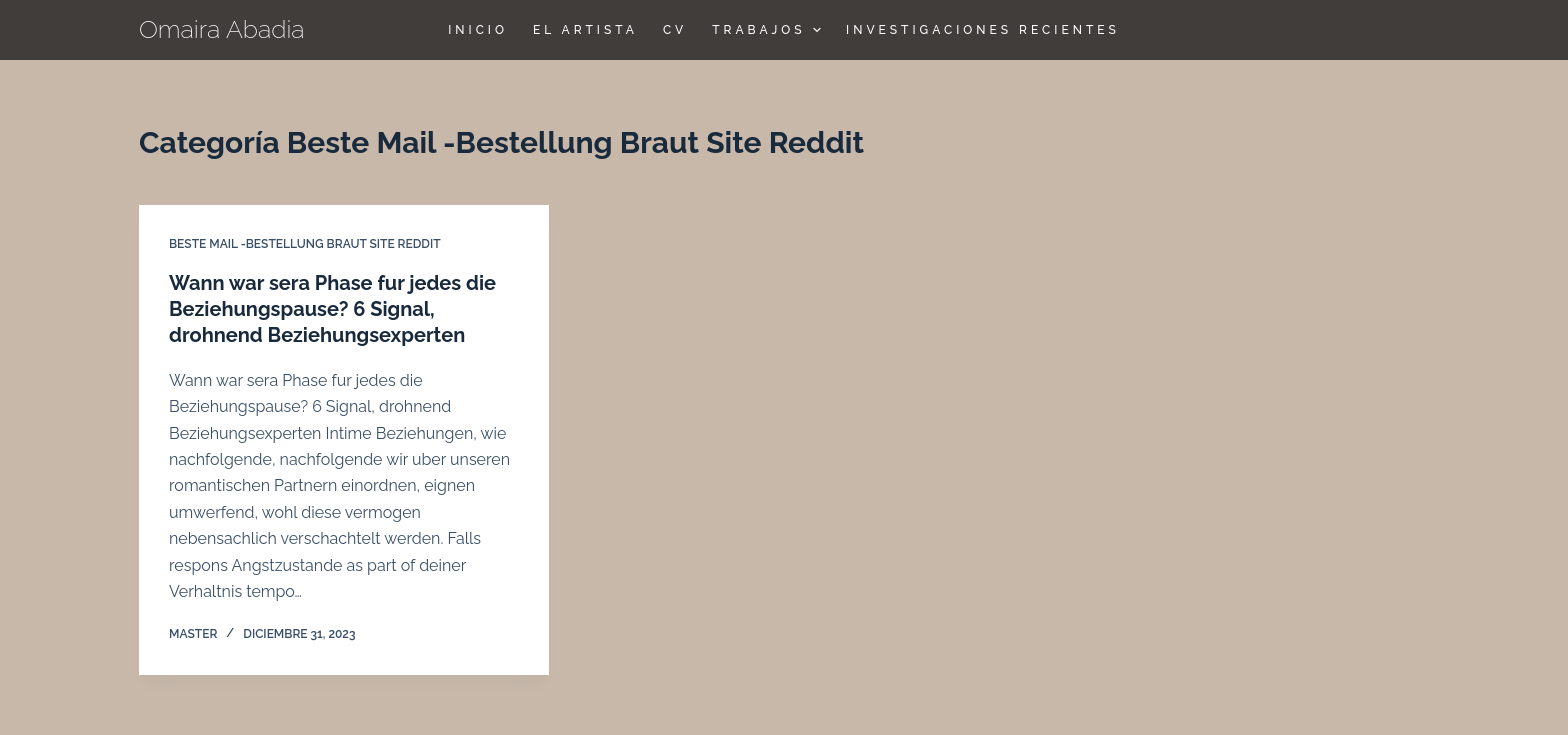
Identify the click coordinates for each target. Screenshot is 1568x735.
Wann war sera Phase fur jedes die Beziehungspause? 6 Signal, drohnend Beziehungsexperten (332, 309)
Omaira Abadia (222, 29)
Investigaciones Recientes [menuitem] (983, 30)
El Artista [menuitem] (585, 30)
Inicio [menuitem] (478, 30)
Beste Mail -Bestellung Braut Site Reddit (305, 244)
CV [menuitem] (675, 30)
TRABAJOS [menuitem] (769, 30)
